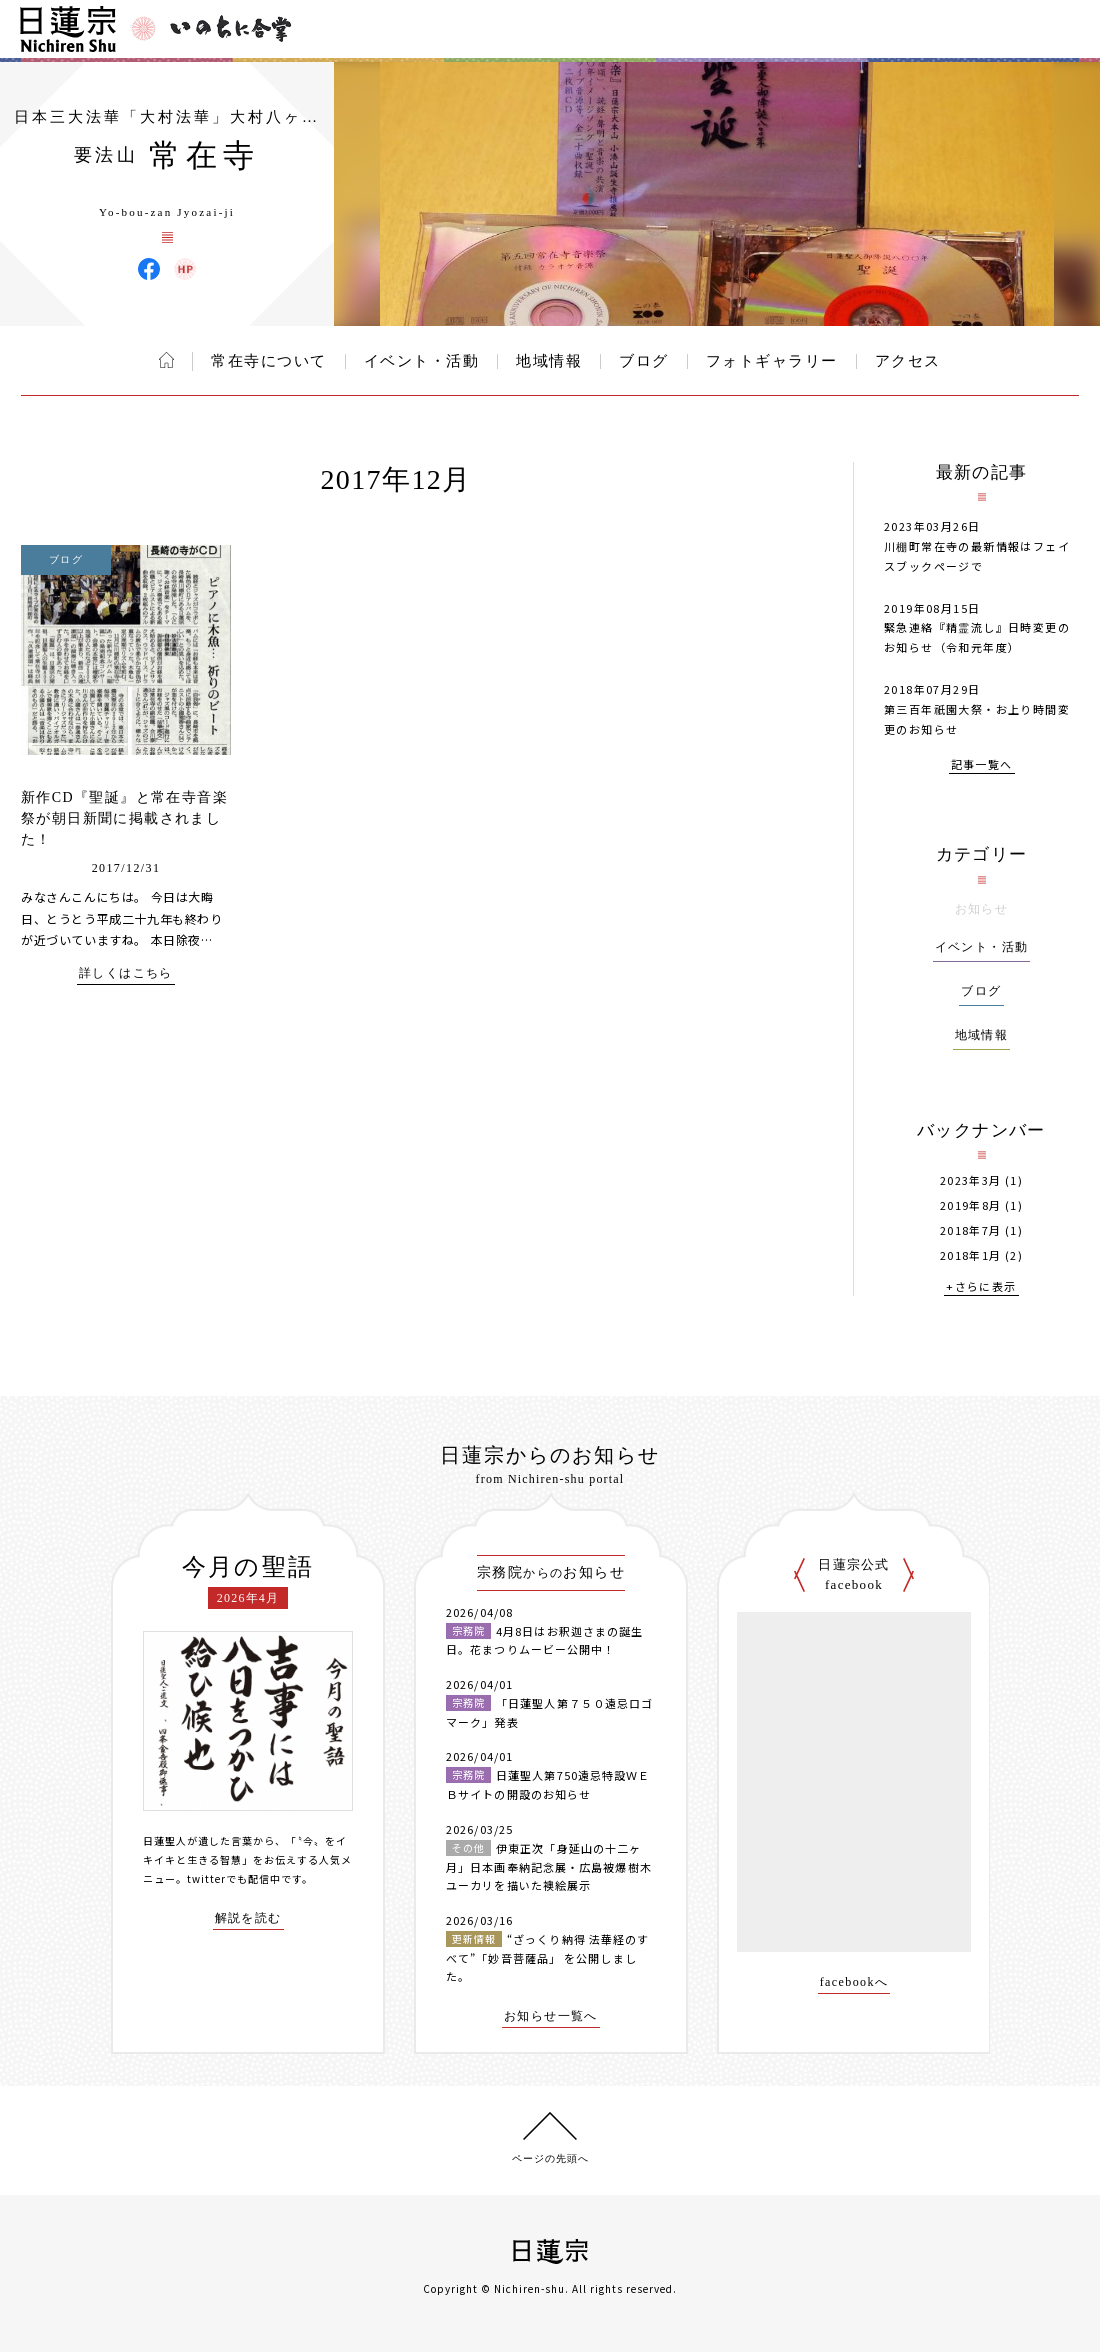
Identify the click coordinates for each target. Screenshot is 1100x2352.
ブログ (644, 361)
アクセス (908, 361)
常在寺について (269, 361)
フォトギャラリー (772, 361)
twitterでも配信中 (234, 1878)
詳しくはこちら (126, 973)
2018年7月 (971, 1230)
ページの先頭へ (550, 2158)
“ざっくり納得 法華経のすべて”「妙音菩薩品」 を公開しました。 (547, 1957)
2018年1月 (971, 1255)
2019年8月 (971, 1205)
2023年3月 (971, 1180)
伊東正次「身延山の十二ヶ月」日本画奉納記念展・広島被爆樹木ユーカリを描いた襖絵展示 (549, 1866)
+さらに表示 (981, 1287)
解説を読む (248, 1918)
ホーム (166, 360)
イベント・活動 (422, 361)
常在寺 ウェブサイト (185, 269)
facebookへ (854, 1982)
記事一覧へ (982, 765)
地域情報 (549, 361)
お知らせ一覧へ (551, 2016)
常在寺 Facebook (149, 269)
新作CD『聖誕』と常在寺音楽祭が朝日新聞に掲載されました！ (124, 818)
